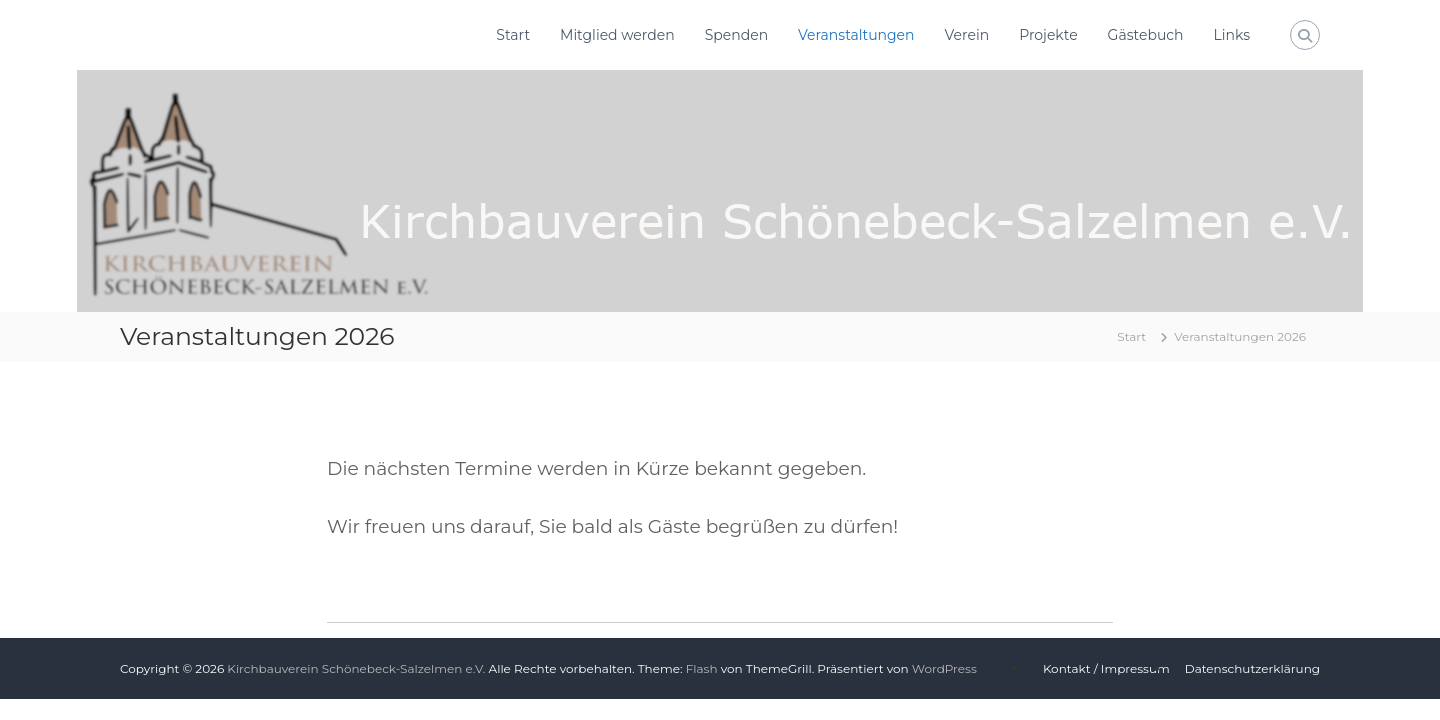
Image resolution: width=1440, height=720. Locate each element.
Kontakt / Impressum (1106, 668)
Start (513, 35)
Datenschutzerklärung (1252, 668)
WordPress (944, 668)
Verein (967, 35)
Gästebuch (1146, 35)
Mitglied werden (617, 35)
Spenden (736, 35)
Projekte (1048, 35)
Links (1232, 35)
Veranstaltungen (856, 35)
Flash (702, 668)
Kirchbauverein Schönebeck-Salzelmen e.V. (356, 668)
